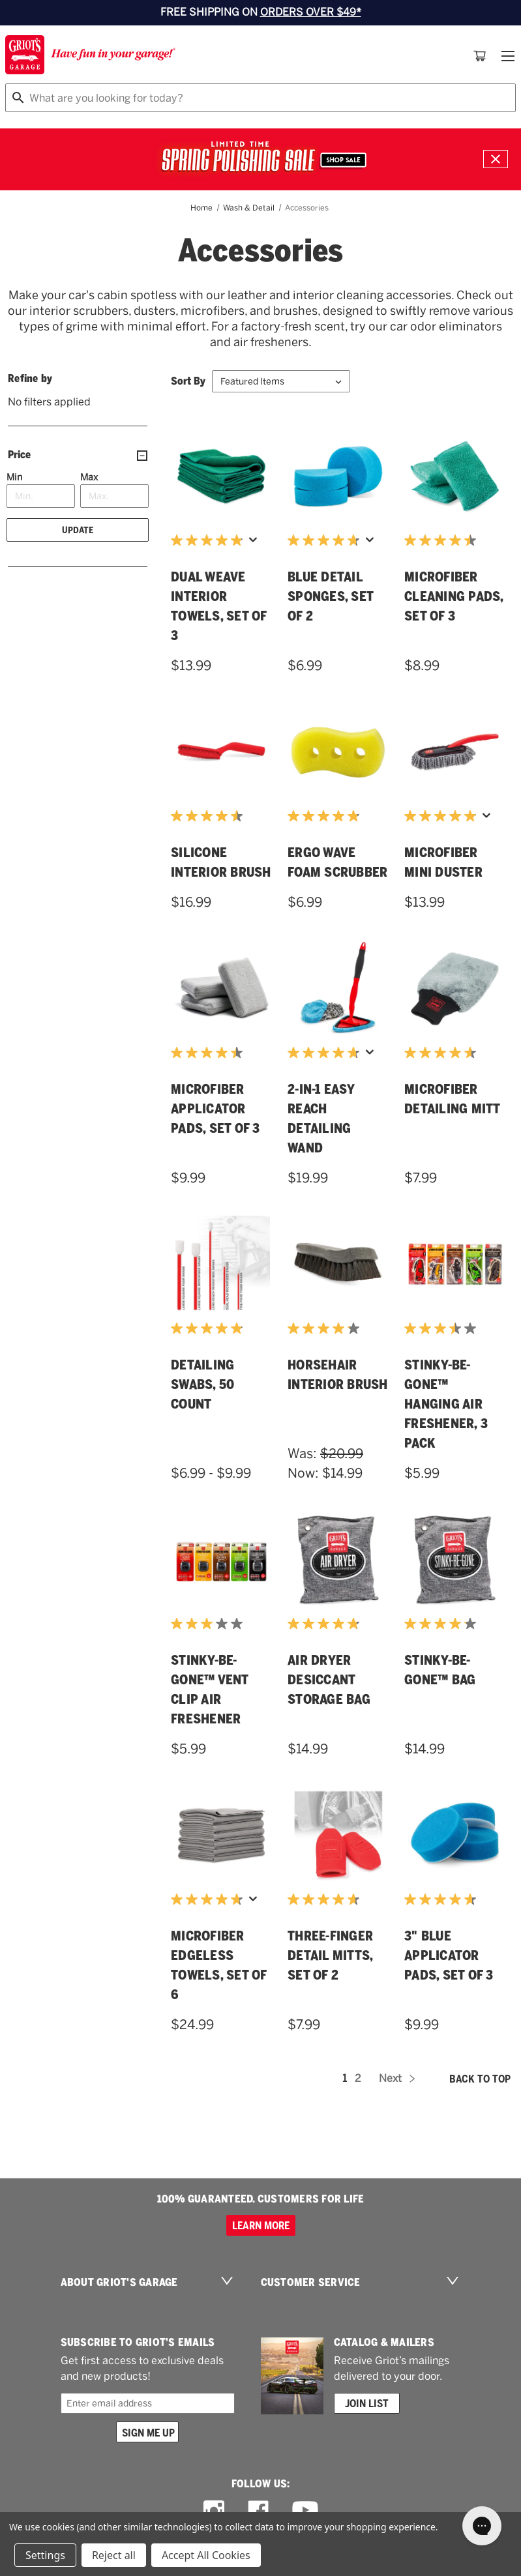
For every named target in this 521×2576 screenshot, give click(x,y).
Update (77, 530)
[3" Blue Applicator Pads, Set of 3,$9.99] (454, 1835)
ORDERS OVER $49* (310, 12)
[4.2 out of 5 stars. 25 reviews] (325, 1328)
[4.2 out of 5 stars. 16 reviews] (441, 1624)
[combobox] (260, 97)
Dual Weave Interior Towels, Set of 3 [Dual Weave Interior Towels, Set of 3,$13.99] (219, 606)
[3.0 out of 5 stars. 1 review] (208, 1624)
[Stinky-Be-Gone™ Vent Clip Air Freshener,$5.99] (221, 1559)
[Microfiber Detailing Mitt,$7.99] (454, 988)
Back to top (480, 2078)
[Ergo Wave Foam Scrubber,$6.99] (338, 751)
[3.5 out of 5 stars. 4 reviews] (441, 1328)
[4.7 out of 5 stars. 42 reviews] (325, 1053)
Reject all (114, 2555)
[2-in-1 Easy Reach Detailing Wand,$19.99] (338, 988)
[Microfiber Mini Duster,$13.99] (454, 751)
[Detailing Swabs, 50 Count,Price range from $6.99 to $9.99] (221, 1264)
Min (14, 477)
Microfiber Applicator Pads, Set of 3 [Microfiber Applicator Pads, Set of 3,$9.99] (215, 1109)
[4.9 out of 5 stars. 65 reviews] (208, 540)
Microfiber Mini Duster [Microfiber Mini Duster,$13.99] (443, 862)
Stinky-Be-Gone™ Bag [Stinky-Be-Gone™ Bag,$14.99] (439, 1670)
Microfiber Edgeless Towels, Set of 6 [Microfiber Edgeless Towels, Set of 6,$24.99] (219, 1965)
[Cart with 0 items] (480, 56)
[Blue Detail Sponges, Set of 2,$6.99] (338, 476)
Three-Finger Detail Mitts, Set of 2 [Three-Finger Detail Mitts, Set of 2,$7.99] (330, 1955)
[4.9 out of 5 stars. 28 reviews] (208, 1328)
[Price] (77, 455)
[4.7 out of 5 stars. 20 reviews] (441, 1899)
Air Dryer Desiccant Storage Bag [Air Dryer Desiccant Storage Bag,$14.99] (329, 1680)
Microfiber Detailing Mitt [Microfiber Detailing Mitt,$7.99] (452, 1099)
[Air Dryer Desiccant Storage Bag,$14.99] (338, 1559)
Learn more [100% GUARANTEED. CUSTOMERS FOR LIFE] (261, 2225)
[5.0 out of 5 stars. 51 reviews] (441, 816)
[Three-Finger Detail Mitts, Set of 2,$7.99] (338, 1835)
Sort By (188, 381)
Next (397, 2078)
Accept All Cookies (206, 2555)
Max (89, 477)
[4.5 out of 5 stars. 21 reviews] (441, 540)
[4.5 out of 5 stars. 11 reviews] (208, 1053)
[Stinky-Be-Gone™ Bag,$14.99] (454, 1559)
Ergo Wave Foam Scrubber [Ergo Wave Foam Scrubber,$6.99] (337, 862)
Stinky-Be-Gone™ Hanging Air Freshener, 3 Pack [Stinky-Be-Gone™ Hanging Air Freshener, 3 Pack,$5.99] (446, 1404)
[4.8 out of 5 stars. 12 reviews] (325, 816)
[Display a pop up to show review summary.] (253, 540)
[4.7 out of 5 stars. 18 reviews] (325, 1899)
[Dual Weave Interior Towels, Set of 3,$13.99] (221, 476)
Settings (45, 2555)
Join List (367, 2403)
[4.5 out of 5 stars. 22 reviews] (208, 816)
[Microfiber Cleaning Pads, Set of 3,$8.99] (454, 476)
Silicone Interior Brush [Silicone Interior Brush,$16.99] (221, 862)
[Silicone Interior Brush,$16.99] (221, 751)
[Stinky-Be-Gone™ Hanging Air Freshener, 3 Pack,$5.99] (454, 1264)
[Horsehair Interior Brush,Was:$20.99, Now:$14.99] (338, 1264)
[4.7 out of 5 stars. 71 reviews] (325, 540)
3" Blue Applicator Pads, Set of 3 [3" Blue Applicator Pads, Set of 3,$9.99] (449, 1955)
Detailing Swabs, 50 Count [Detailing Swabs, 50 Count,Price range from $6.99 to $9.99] (202, 1384)
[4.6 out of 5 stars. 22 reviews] (441, 1053)
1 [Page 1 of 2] (344, 2078)
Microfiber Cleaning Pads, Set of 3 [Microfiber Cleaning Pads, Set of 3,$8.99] (453, 596)
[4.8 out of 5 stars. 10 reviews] (325, 1624)
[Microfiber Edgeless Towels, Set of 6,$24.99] (221, 1835)
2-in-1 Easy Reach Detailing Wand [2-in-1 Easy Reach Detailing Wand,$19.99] (321, 1118)
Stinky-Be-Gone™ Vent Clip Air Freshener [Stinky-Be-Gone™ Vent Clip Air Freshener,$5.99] (209, 1689)
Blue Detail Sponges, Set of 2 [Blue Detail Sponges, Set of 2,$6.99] (330, 596)
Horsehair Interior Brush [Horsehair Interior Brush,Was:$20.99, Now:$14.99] (338, 1374)
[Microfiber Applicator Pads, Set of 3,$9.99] (221, 988)
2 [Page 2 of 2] (358, 2078)
